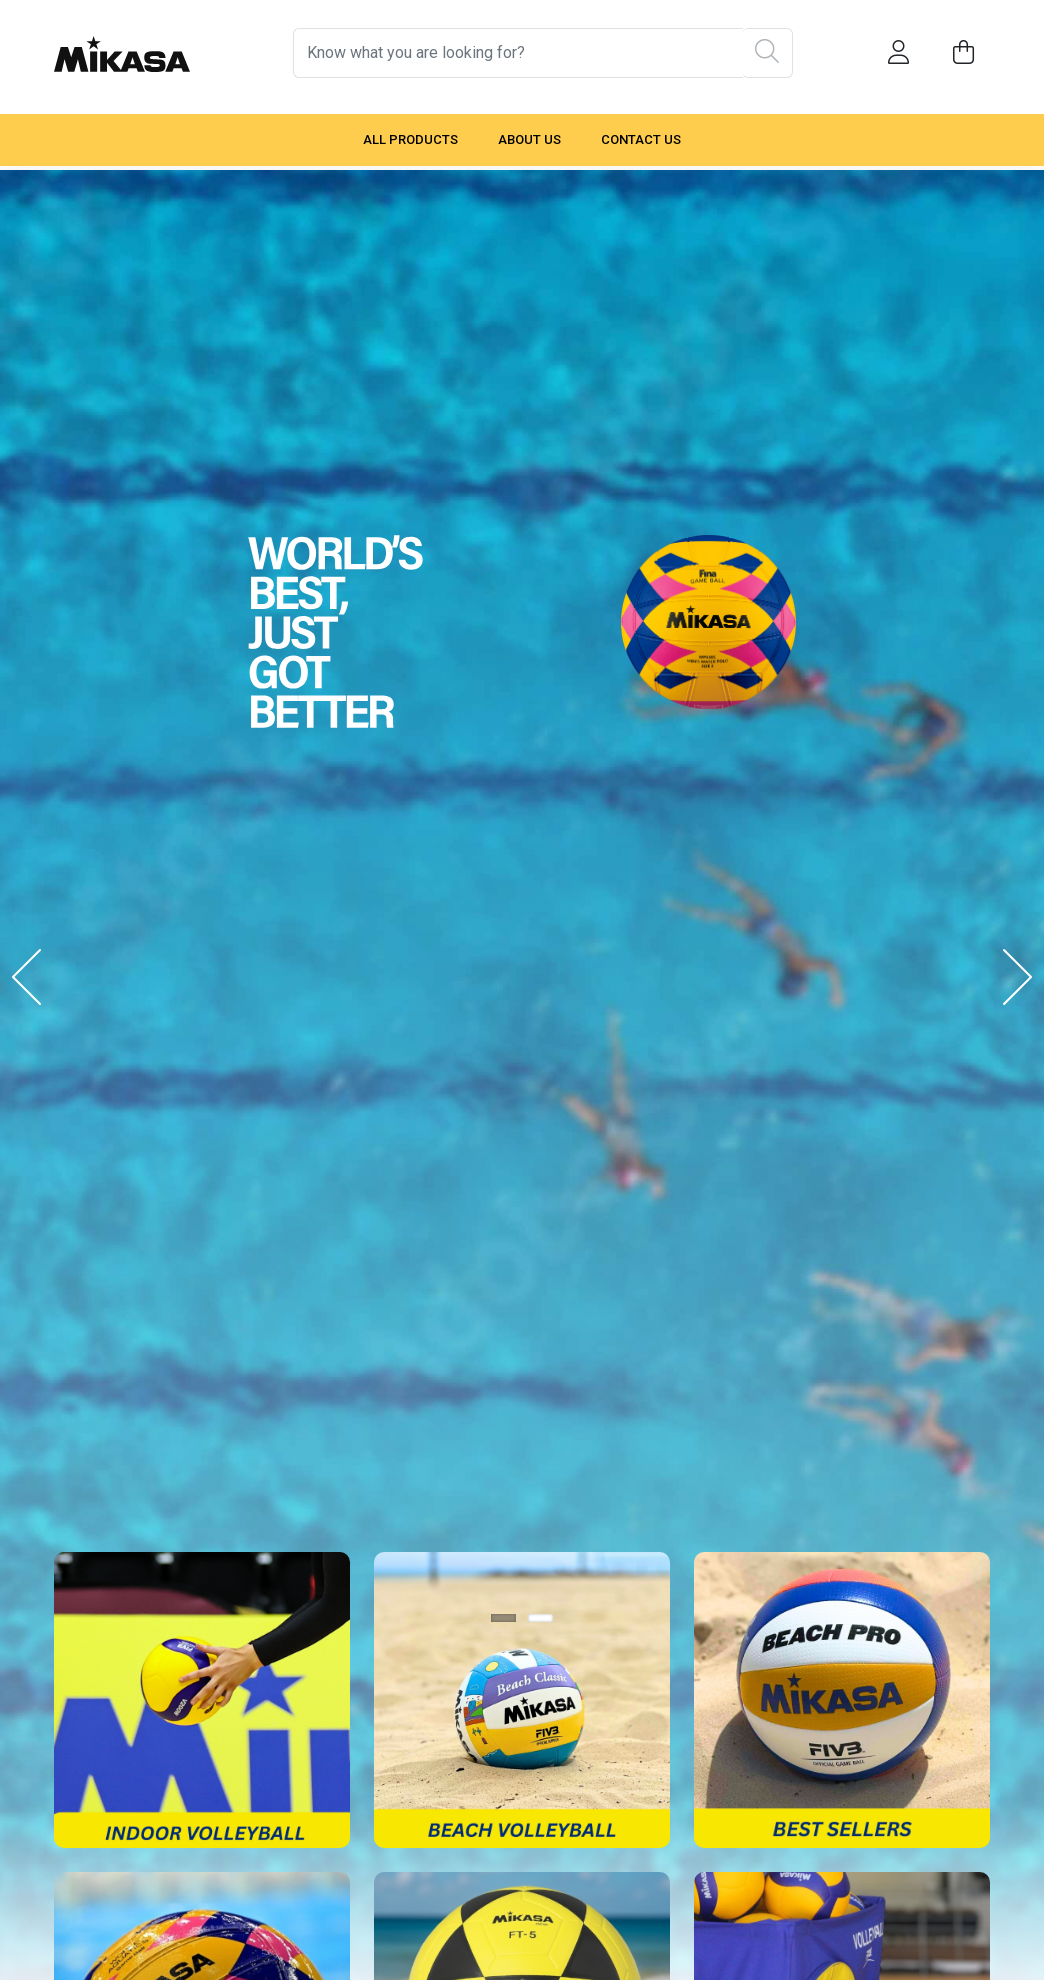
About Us (529, 139)
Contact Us (641, 139)
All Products (410, 139)
